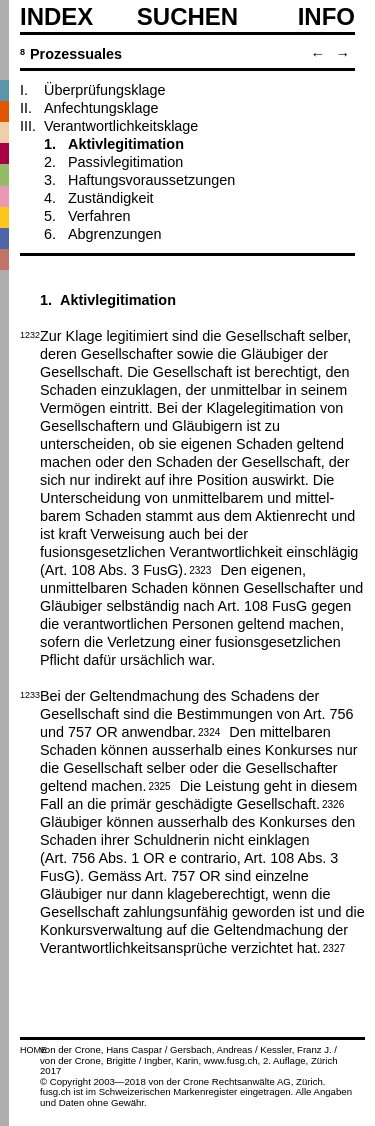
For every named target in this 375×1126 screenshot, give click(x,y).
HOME (33, 1050)
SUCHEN (187, 16)
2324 (209, 731)
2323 (200, 569)
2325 (159, 785)
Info (326, 17)
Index (56, 17)
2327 (334, 947)
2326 (333, 803)
